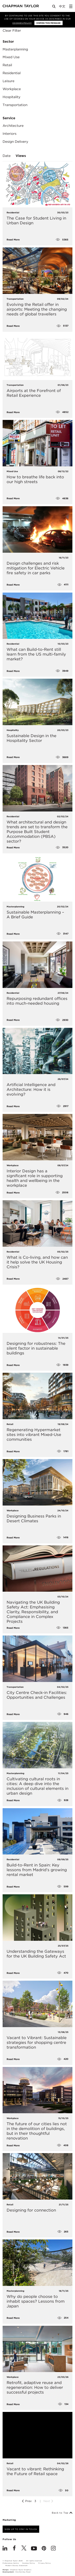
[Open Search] (54, 7)
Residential (12, 73)
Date (7, 156)
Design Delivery (15, 142)
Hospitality (11, 97)
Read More (13, 239)
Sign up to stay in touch (21, 2529)
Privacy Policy (44, 2563)
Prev (26, 2501)
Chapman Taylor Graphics (20, 2570)
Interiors (9, 134)
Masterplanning (15, 49)
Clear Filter (12, 30)
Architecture (13, 126)
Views (21, 156)
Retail (7, 65)
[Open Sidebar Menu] (70, 6)
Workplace (12, 89)
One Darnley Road (23, 2572)
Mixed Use (11, 57)
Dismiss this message (48, 23)
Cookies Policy (22, 23)
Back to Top (62, 2512)
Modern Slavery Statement (16, 2565)
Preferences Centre (11, 2563)
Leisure (8, 81)
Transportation (15, 105)
